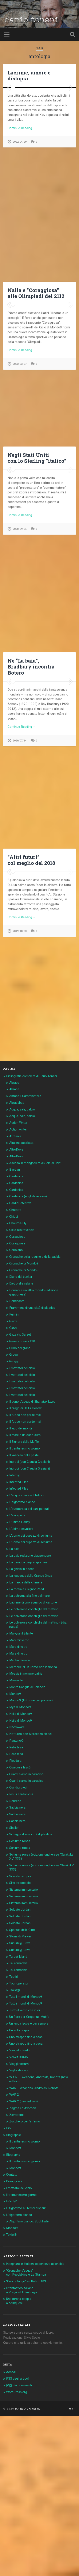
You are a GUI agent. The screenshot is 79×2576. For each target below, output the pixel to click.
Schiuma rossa (19, 1841)
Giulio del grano (20, 1348)
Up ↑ (72, 2408)
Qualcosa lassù (20, 1767)
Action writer (18, 1129)
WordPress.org (16, 2392)
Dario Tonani (28, 2408)
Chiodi (13, 1216)
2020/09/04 (20, 641)
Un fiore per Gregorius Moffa (29, 2017)
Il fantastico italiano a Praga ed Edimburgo (21, 2290)
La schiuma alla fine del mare (29, 1596)
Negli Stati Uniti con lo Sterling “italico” (37, 457)
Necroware (17, 1727)
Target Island (18, 1957)
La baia (14, 1549)
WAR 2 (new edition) (23, 2101)
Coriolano (16, 1250)
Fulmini (14, 1314)
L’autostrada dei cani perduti (29, 1509)
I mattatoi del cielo (22, 1368)
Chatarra (15, 1210)
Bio (8, 2128)
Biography (13, 2155)
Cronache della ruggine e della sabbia (34, 1257)
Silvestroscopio (20, 1876)
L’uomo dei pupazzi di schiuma (30, 1535)
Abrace (14, 1083)
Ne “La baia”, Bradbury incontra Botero (31, 666)
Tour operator (18, 1983)
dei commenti (19, 2385)
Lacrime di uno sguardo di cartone (33, 1602)
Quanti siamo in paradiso (26, 1774)
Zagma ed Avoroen (22, 2108)
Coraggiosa (17, 1237)
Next (70, 152)
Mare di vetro (18, 1647)
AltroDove (16, 1149)
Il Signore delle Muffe (24, 1442)
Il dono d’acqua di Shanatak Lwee (32, 1401)
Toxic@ (14, 1990)
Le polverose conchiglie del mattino (34, 1609)
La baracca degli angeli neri (28, 1562)
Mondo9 (15, 1694)
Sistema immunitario (23, 1889)
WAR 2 (14, 2094)
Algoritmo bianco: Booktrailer (29, 2221)
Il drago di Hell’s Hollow (25, 1408)
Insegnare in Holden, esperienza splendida (35, 2264)
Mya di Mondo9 (20, 1707)
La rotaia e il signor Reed (26, 1589)
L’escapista (17, 1515)
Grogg (13, 1354)
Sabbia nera (17, 1807)
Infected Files (18, 1482)
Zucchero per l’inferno (24, 2121)
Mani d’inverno (19, 1640)
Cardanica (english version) (28, 1196)
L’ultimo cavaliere (21, 1529)
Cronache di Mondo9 (24, 1263)
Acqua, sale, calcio (22, 1109)
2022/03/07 (20, 435)
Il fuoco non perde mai (25, 1415)
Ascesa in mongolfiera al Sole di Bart (34, 1163)
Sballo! (14, 1828)
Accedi (11, 2372)
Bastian (14, 1169)
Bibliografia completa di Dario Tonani (31, 1076)
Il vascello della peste (24, 1455)
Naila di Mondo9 (20, 1714)
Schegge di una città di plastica (30, 1834)
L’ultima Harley (19, 1522)
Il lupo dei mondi (20, 1428)
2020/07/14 (20, 837)
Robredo (15, 1801)
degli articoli (17, 2378)
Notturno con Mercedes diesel (30, 1734)
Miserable (16, 1680)
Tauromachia (18, 1963)
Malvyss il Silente (21, 1633)
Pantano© (16, 1741)
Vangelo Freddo (20, 2050)
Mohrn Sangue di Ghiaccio (27, 1687)
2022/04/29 (20, 270)
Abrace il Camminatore (25, 1096)
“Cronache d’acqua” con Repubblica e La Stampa (26, 2273)
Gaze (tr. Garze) (20, 1334)
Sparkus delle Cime (22, 1930)
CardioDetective (20, 1203)
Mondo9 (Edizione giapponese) (31, 1700)
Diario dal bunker (20, 1277)
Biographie (13, 2135)
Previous (9, 152)
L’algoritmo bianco (22, 1502)
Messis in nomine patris (25, 1673)
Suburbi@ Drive (19, 1943)
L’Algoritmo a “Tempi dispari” (26, 2208)
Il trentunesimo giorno (24, 1448)
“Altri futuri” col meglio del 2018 (31, 860)
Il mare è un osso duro (25, 1435)
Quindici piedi (18, 1787)
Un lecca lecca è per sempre (28, 2023)
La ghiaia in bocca (21, 1569)
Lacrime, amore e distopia (29, 75)
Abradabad (16, 1103)
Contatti (11, 2174)
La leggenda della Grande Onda (30, 1576)
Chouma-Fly (17, 1223)
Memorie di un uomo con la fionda (33, 1667)
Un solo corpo (19, 2030)
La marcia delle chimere (25, 1582)
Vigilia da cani (18, 2070)
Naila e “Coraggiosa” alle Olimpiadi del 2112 (36, 293)
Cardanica (16, 1176)
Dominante (16, 1301)
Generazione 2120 (22, 1341)
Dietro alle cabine (21, 1283)
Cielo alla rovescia (21, 1230)
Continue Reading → (22, 257)
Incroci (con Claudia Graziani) (29, 1462)
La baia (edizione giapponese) (30, 1555)
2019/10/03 (20, 1049)
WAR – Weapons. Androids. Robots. (34, 2088)
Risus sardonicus (21, 1794)
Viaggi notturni (19, 2064)
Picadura (15, 1761)
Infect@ (14, 1475)
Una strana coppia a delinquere (18, 2301)
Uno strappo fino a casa (26, 2037)
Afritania (15, 1136)
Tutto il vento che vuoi (24, 2010)
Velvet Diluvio (18, 2057)
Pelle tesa (16, 1747)
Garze (13, 1321)
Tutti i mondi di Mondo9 (25, 1997)
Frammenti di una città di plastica (32, 1308)
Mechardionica (19, 1660)
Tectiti (13, 1977)
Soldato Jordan (20, 1909)
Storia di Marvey (20, 1936)
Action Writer (18, 1123)
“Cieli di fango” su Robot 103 (26, 2281)
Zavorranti (16, 2115)
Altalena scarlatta (21, 1143)
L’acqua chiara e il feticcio (27, 1495)
